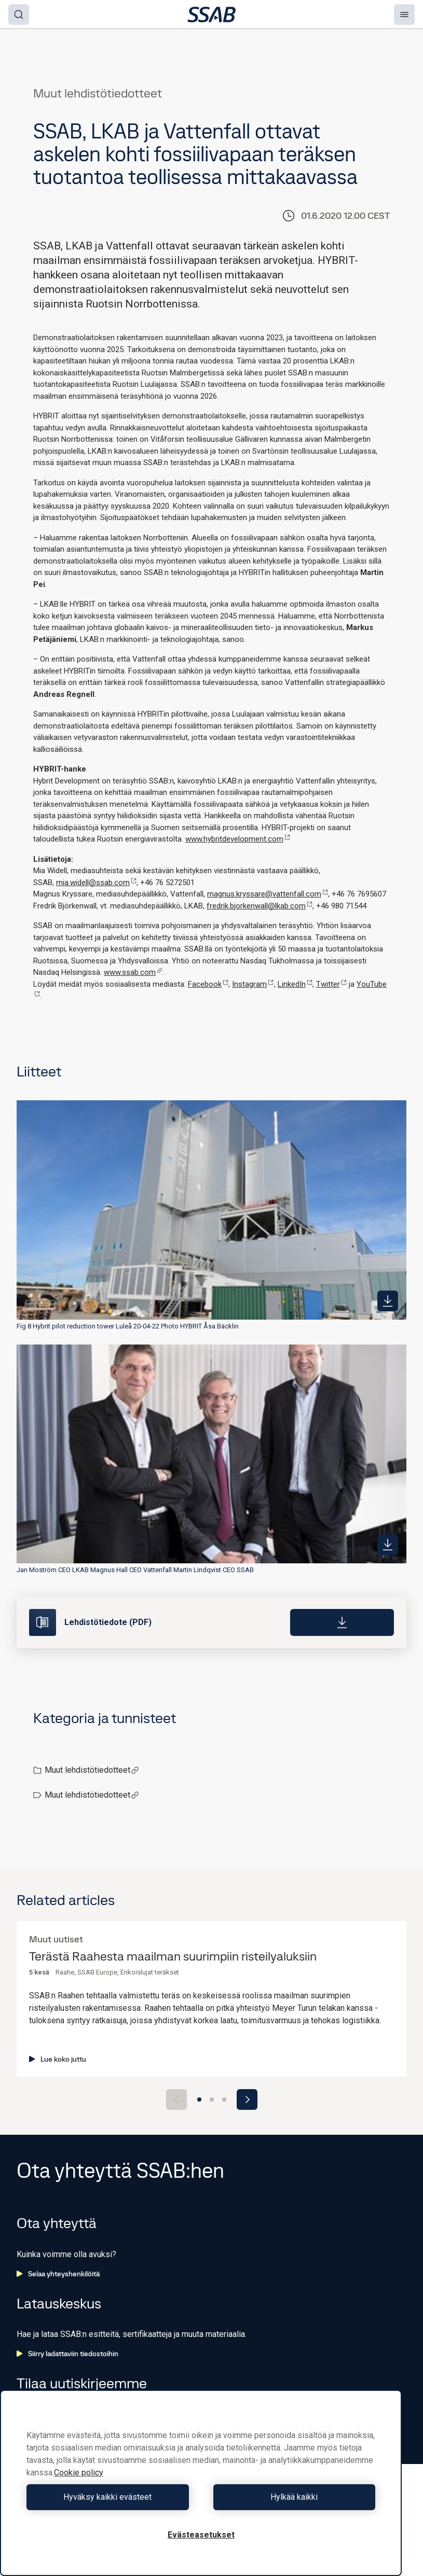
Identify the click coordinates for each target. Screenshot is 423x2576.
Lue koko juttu (57, 2059)
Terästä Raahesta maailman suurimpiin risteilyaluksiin (173, 1956)
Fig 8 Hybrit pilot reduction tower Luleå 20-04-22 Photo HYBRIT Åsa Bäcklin (128, 1326)
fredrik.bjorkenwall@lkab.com (259, 906)
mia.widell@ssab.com (96, 882)
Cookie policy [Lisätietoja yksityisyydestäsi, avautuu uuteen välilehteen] (78, 2472)
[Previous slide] (176, 2099)
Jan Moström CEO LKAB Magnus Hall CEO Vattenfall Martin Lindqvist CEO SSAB (135, 1570)
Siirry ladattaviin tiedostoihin (67, 2353)
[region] (201, 2483)
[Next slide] (247, 2099)
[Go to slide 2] (212, 2099)
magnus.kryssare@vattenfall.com (267, 894)
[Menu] (404, 14)
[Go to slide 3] (224, 2099)
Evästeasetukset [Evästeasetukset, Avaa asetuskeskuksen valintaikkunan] (201, 2535)
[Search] (18, 14)
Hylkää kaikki (291, 2497)
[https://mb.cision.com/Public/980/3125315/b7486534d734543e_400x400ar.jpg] (387, 1544)
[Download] (342, 1622)
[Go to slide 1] (199, 2099)
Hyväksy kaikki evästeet (111, 2497)
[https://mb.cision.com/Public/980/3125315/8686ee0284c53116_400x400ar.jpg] (387, 1301)
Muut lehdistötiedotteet (92, 1770)
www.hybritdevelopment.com (237, 839)
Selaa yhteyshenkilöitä (58, 2273)
